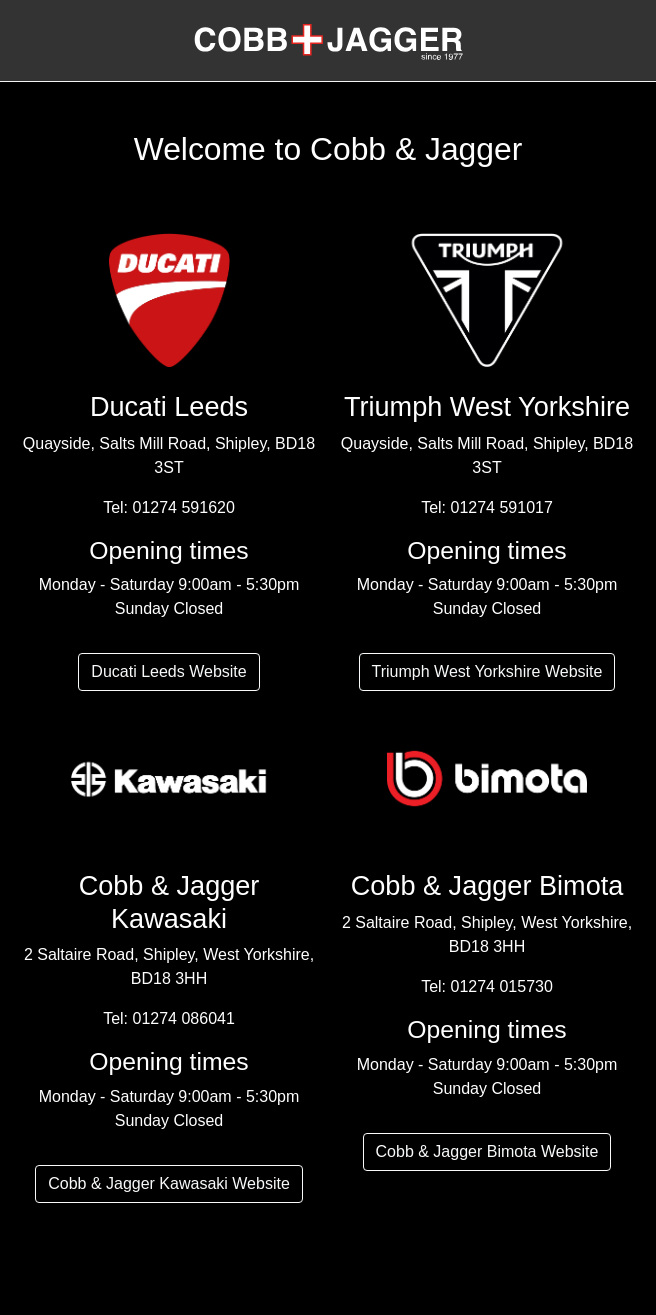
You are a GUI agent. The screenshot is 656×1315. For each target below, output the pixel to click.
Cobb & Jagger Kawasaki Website (169, 1183)
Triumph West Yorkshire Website (487, 671)
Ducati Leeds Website (168, 671)
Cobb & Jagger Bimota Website (487, 1151)
